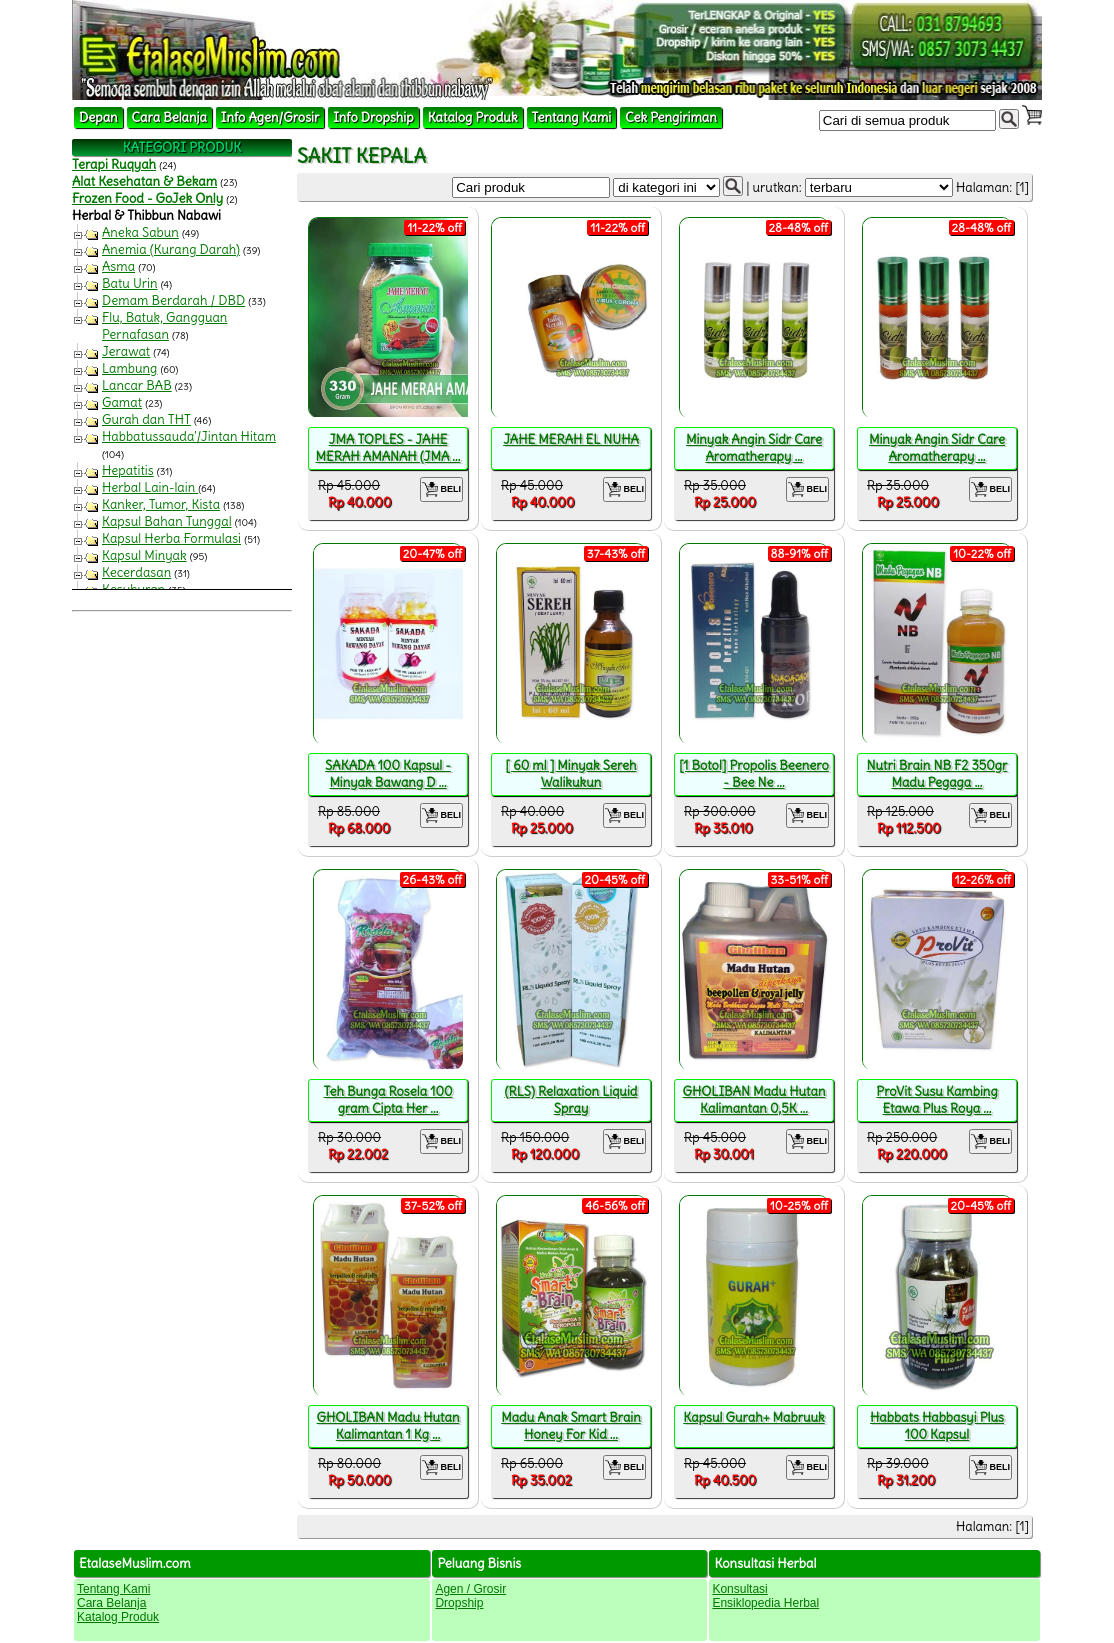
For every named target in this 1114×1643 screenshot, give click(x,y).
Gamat (122, 402)
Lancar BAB (137, 385)
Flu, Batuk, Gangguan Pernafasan (164, 326)
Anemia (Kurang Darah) (171, 249)
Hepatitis (128, 470)
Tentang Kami (572, 117)
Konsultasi (739, 1589)
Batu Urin (130, 283)
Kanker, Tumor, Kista (161, 504)
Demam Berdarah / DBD (173, 300)
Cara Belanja (169, 117)
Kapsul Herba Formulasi (171, 538)
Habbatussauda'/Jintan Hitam (189, 436)
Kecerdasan (136, 572)
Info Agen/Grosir (270, 117)
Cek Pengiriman (671, 117)
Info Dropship (373, 117)
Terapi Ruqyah (114, 164)
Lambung (129, 368)
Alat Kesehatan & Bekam (144, 181)
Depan (98, 117)
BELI (441, 489)
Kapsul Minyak (144, 555)
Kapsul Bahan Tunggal (167, 521)
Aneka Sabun (140, 232)
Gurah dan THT (146, 419)
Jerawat (126, 351)
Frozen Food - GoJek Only (147, 198)
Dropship (459, 1603)
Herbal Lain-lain (150, 487)
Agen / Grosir (470, 1589)
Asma (118, 266)
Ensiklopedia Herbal (765, 1603)
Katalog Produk (473, 117)
